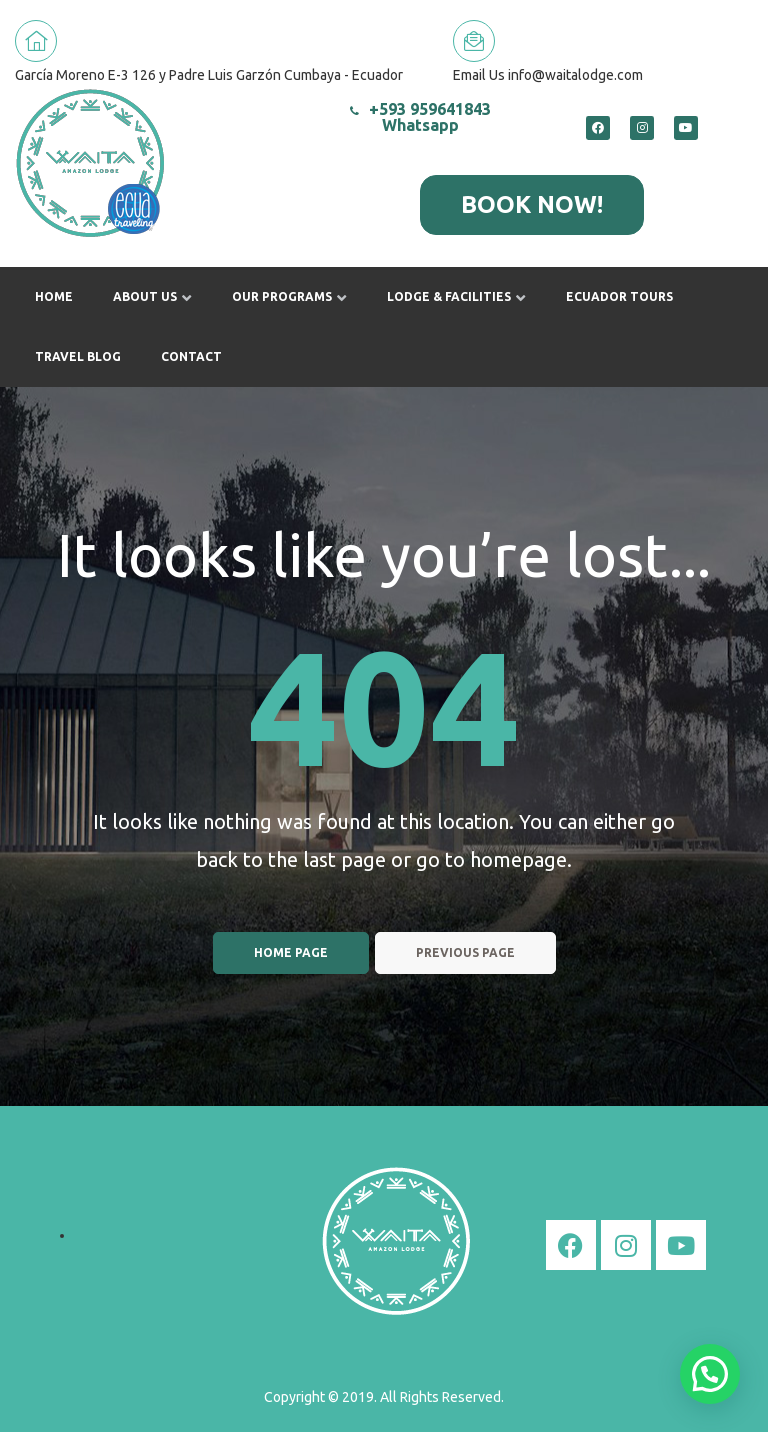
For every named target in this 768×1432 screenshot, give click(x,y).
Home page (291, 952)
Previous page (465, 952)
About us (152, 296)
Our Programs (289, 296)
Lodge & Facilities (456, 296)
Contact (191, 356)
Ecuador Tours (619, 296)
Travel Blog (78, 356)
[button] (532, 205)
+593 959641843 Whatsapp (420, 117)
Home (54, 296)
